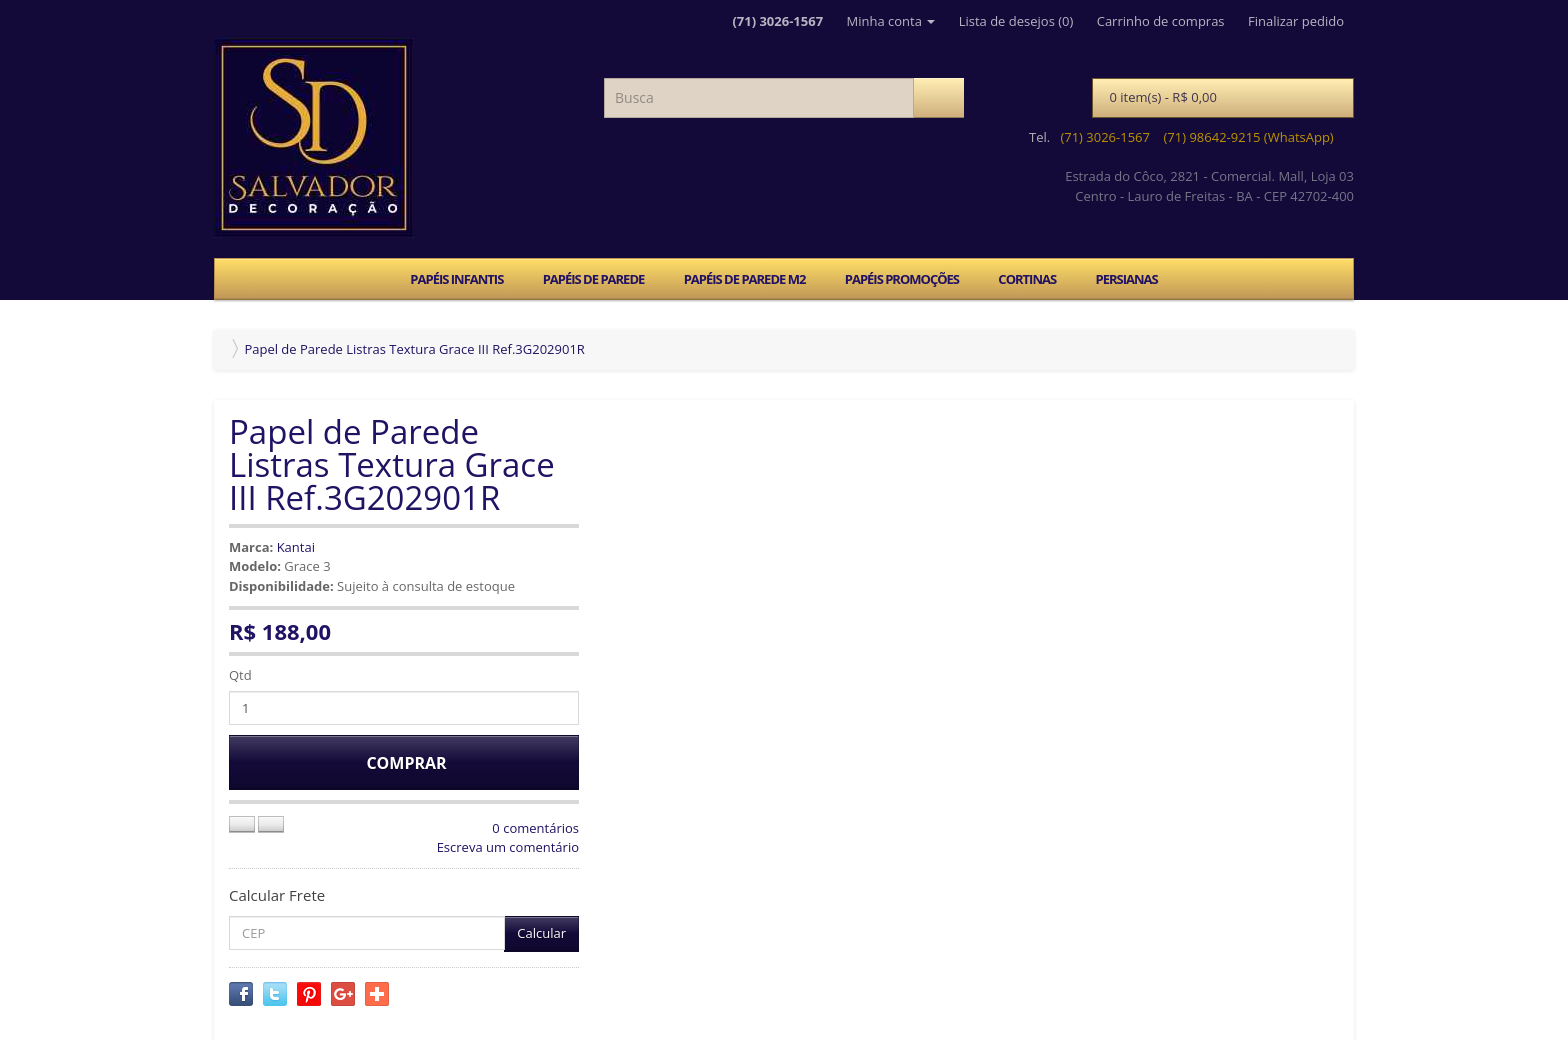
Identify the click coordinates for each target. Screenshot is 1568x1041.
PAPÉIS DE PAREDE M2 (745, 279)
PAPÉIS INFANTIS (456, 279)
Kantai (296, 547)
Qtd (240, 675)
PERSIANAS (1126, 279)
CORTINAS (1027, 279)
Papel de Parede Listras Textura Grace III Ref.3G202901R (414, 349)
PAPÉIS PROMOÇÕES (902, 279)
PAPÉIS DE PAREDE (594, 279)
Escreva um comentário (508, 847)
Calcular (541, 933)
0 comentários (535, 828)
